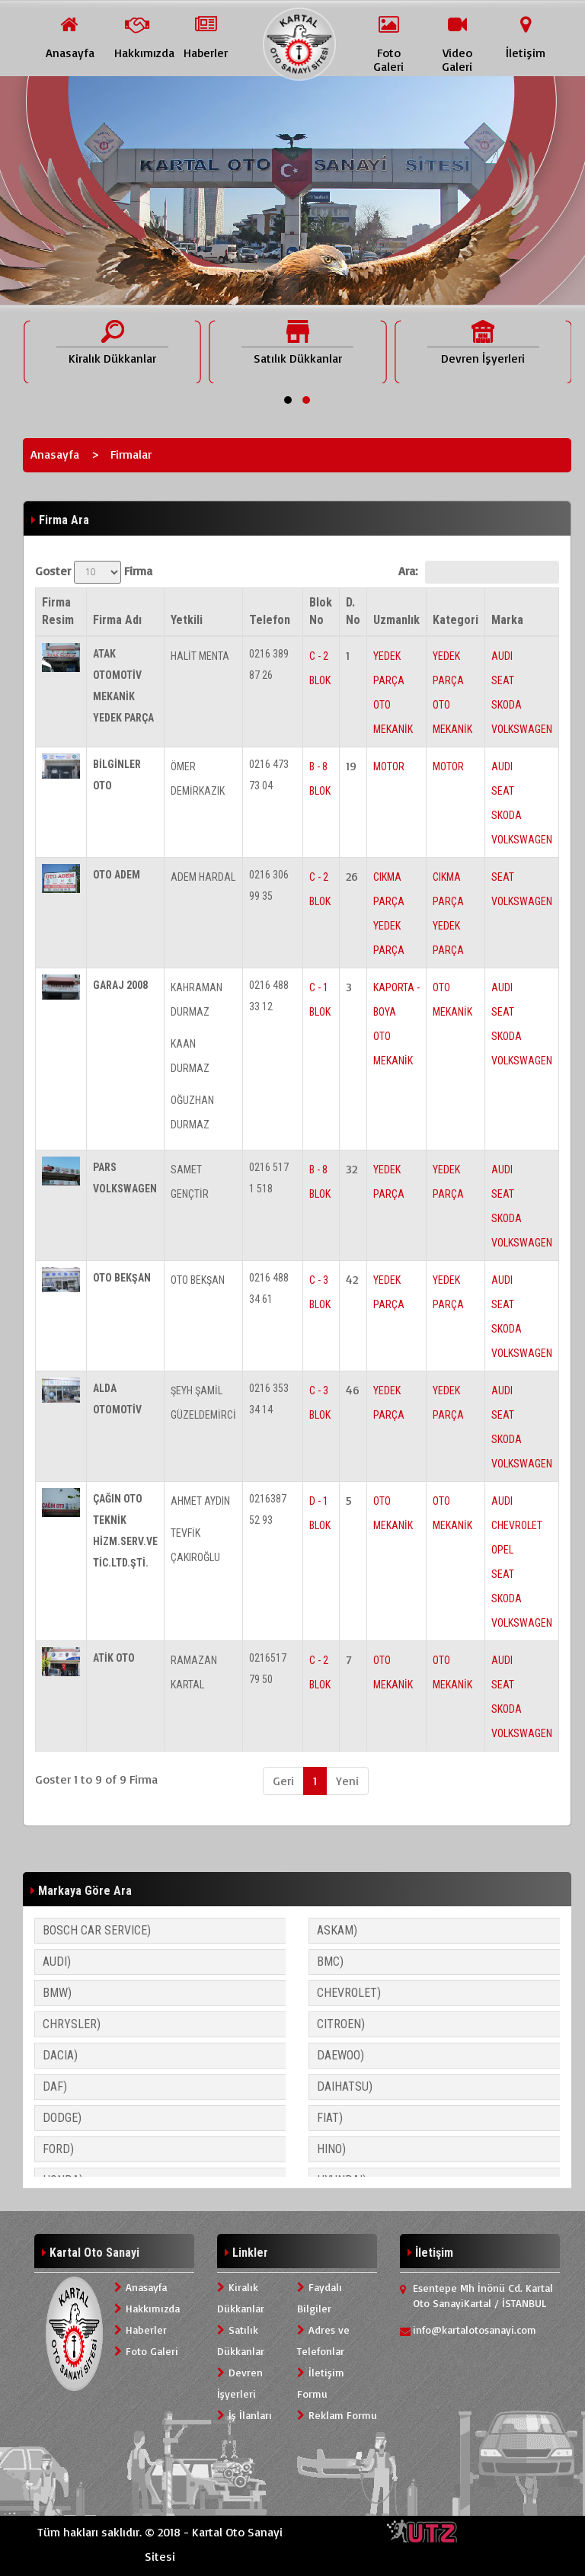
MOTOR (388, 766)
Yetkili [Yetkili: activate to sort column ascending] (187, 620)
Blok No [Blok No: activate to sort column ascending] (320, 611)
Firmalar (131, 454)
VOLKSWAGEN (521, 729)
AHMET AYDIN (200, 1501)
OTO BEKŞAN (122, 1278)
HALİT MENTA (200, 656)
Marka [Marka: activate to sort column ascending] (507, 620)
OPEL (502, 1550)
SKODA (506, 705)
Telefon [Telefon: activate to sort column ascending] (269, 620)
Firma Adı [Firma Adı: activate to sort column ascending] (117, 620)
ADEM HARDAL (203, 877)
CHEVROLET (516, 1525)
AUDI (502, 656)
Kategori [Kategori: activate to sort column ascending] (455, 620)
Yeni (347, 1780)
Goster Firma (93, 572)
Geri (283, 1780)
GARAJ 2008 (120, 985)
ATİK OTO (114, 1658)
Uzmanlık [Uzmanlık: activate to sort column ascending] (396, 620)
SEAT (502, 680)
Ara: (478, 572)
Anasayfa (54, 454)
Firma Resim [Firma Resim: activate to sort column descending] (58, 611)
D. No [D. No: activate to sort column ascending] (353, 611)
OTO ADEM (116, 875)
